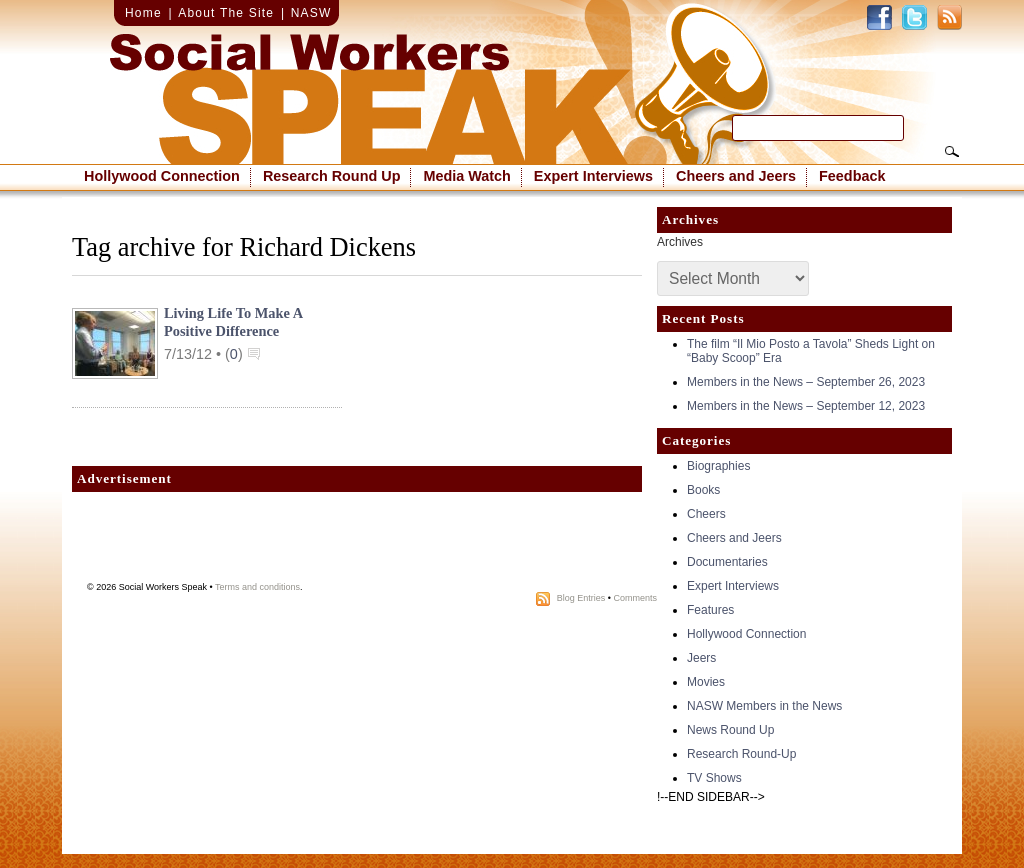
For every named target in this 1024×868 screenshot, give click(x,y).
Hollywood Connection (162, 176)
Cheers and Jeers (736, 176)
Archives (680, 242)
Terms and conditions (257, 587)
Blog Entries (581, 598)
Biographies (718, 466)
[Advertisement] (357, 542)
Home (143, 13)
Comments (635, 598)
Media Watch (466, 176)
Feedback (852, 176)
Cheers (706, 514)
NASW (311, 13)
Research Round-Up (741, 754)
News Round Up (730, 730)
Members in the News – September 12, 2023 (806, 406)
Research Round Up (332, 176)
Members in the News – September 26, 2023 (806, 382)
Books (703, 490)
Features (710, 610)
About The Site (226, 13)
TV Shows (714, 778)
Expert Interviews (593, 176)
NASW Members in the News (764, 706)
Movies (706, 682)
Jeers (701, 658)
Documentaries (727, 562)
